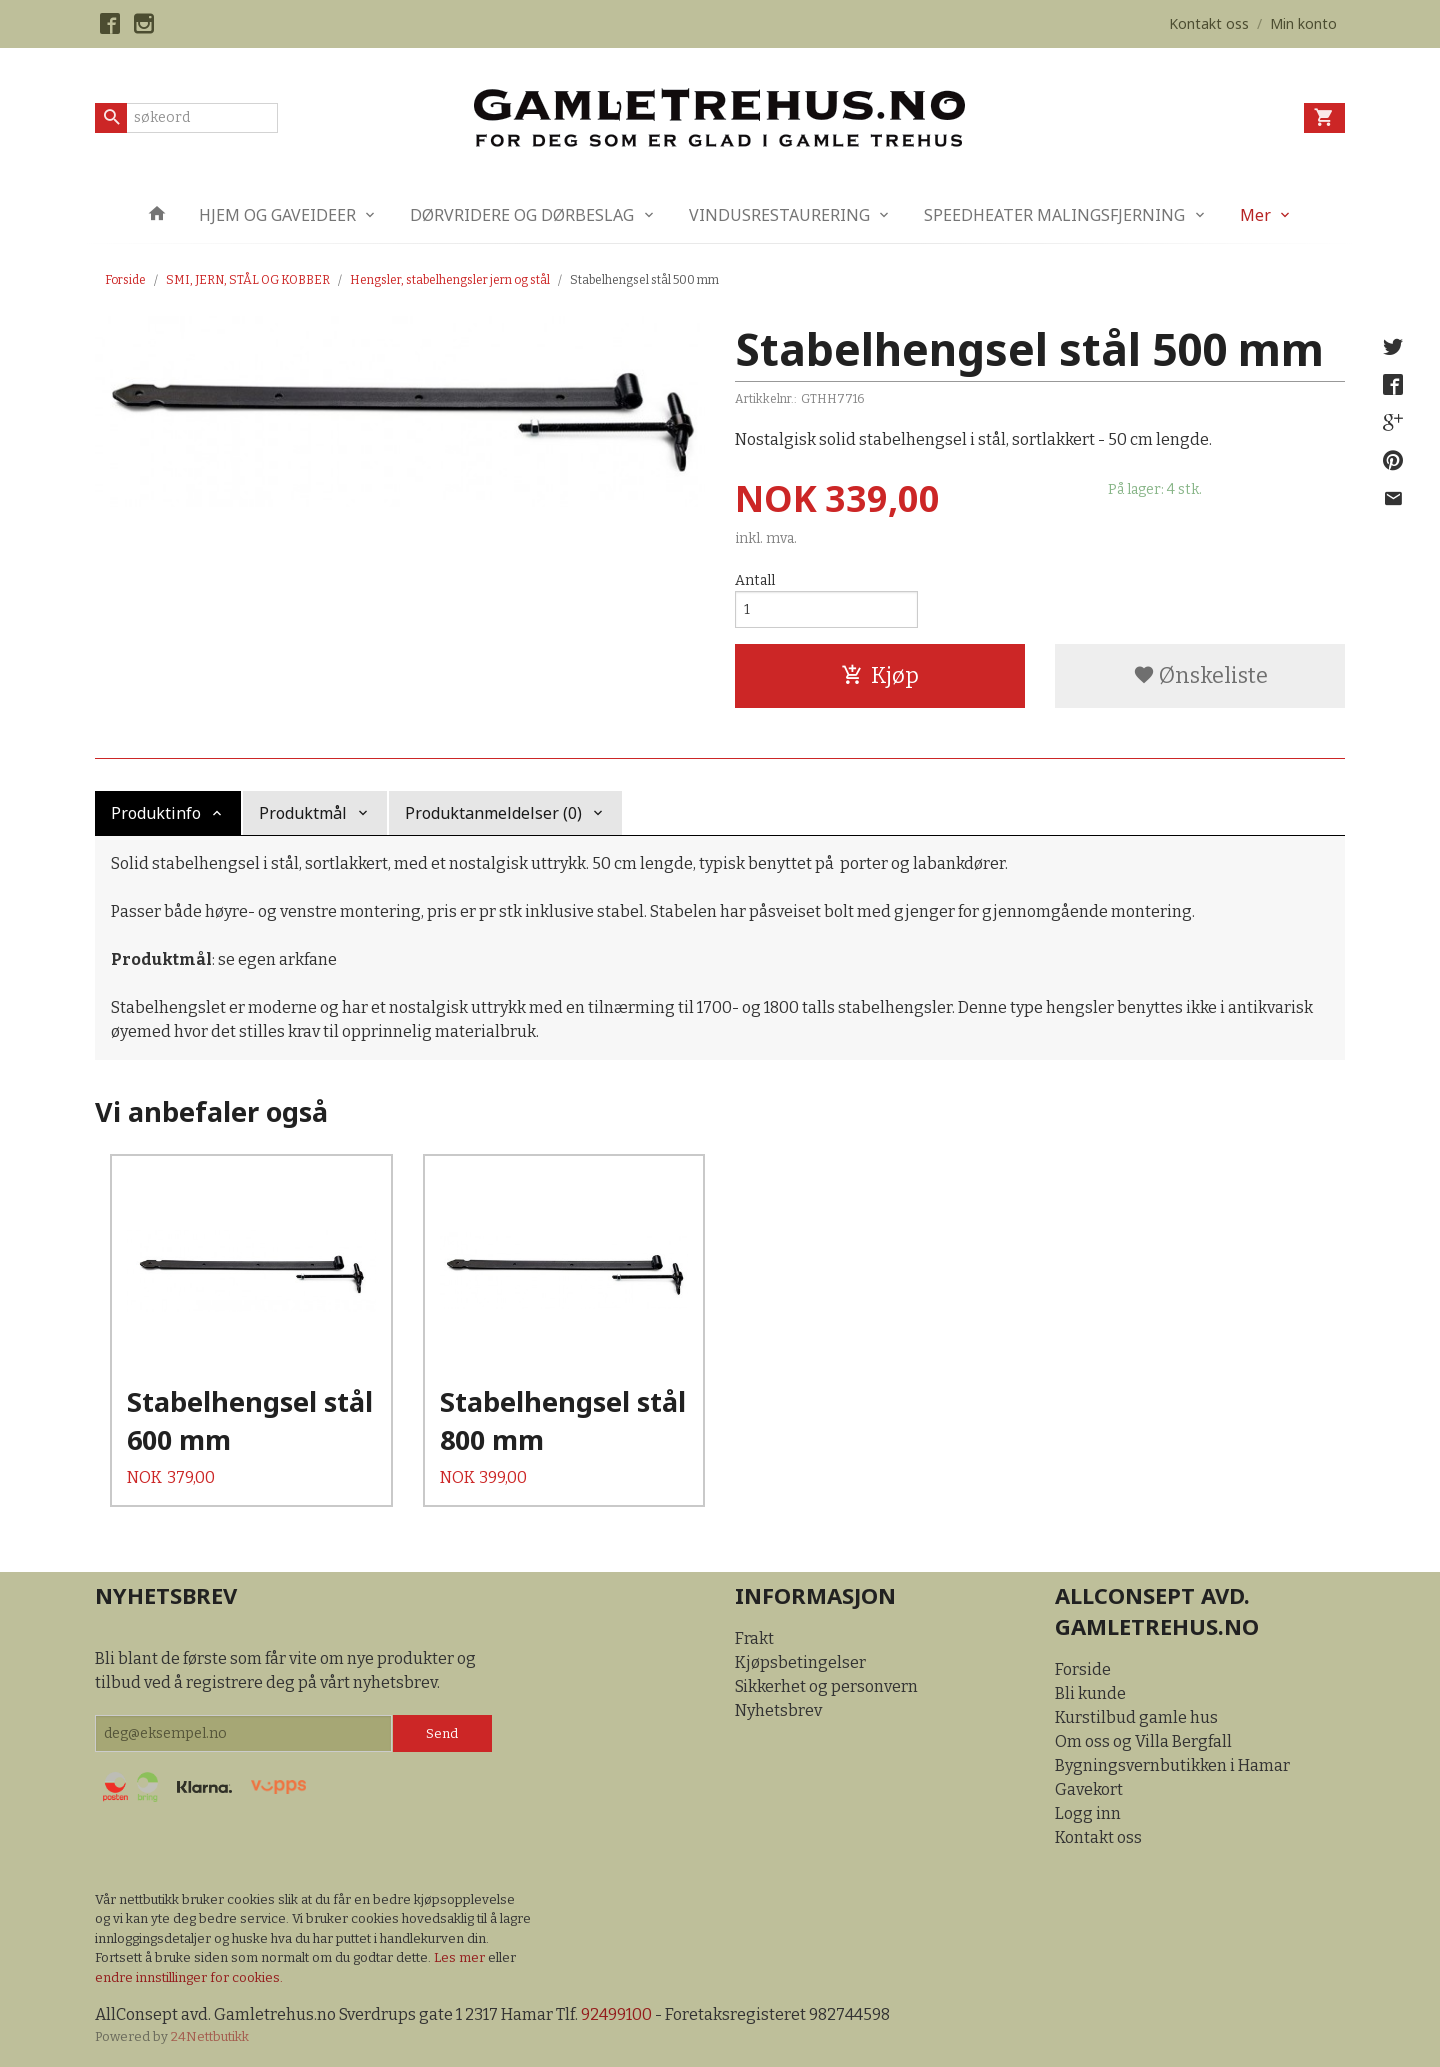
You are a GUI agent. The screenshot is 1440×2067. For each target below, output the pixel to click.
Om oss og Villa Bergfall (1143, 1741)
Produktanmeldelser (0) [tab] (493, 813)
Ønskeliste (1200, 675)
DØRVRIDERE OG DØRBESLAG (522, 215)
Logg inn (1088, 1813)
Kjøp (880, 675)
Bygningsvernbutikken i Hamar (1172, 1765)
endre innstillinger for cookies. (189, 1977)
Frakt (754, 1638)
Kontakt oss (1098, 1837)
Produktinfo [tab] (156, 813)
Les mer (461, 1957)
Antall (755, 580)
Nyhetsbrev (778, 1710)
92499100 (616, 2014)
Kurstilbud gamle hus (1136, 1717)
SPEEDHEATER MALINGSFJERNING (1054, 215)
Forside (125, 280)
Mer (1255, 215)
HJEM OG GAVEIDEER (277, 215)
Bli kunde (1090, 1693)
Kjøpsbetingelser (800, 1662)
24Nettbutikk (210, 2036)
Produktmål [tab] (303, 813)
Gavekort (1089, 1789)
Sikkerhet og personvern (826, 1686)
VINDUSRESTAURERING (779, 215)
